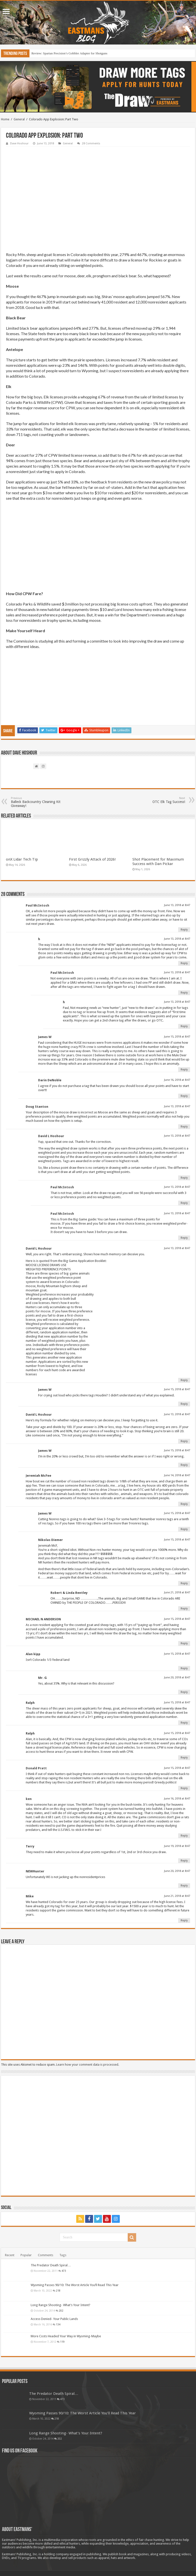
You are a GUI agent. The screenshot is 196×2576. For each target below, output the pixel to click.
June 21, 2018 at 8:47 (177, 1592)
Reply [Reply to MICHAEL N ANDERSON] (184, 1643)
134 (58, 2324)
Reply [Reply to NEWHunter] (184, 1885)
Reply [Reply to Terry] (184, 1860)
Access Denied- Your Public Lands (54, 2319)
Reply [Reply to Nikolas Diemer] (184, 1583)
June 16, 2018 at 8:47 (177, 1080)
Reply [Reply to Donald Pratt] (184, 1788)
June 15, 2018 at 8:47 (177, 1036)
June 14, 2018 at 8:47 (177, 1475)
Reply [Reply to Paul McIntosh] (184, 929)
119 (62, 2341)
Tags (62, 2255)
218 (58, 2290)
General (19, 119)
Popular (26, 2255)
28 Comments (91, 143)
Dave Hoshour (19, 143)
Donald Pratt (36, 1768)
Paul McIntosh (37, 905)
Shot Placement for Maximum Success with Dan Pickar (158, 861)
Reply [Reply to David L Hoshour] (184, 1177)
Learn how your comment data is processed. (87, 2064)
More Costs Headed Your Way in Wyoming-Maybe (66, 2336)
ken (29, 1799)
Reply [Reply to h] (184, 963)
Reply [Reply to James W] (184, 1069)
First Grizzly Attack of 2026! (92, 859)
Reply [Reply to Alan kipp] (184, 1668)
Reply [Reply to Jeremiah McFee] (184, 1504)
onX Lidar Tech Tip (22, 859)
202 (61, 2310)
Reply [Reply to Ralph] (184, 1722)
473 (64, 2270)
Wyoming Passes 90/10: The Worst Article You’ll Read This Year (75, 2285)
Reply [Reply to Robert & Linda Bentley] (184, 1608)
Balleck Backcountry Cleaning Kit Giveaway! (36, 802)
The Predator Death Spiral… (51, 2265)
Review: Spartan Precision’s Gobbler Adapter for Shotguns (69, 53)
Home (5, 119)
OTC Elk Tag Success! (159, 800)
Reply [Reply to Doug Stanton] (184, 1126)
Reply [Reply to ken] (184, 1835)
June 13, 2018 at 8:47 (177, 905)
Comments (45, 2255)
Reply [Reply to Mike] (184, 1920)
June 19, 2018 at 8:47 (177, 1846)
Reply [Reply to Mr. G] (184, 1692)
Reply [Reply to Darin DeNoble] (184, 1096)
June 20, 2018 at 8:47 (177, 1677)
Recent (9, 2255)
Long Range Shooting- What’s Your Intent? (60, 2305)
